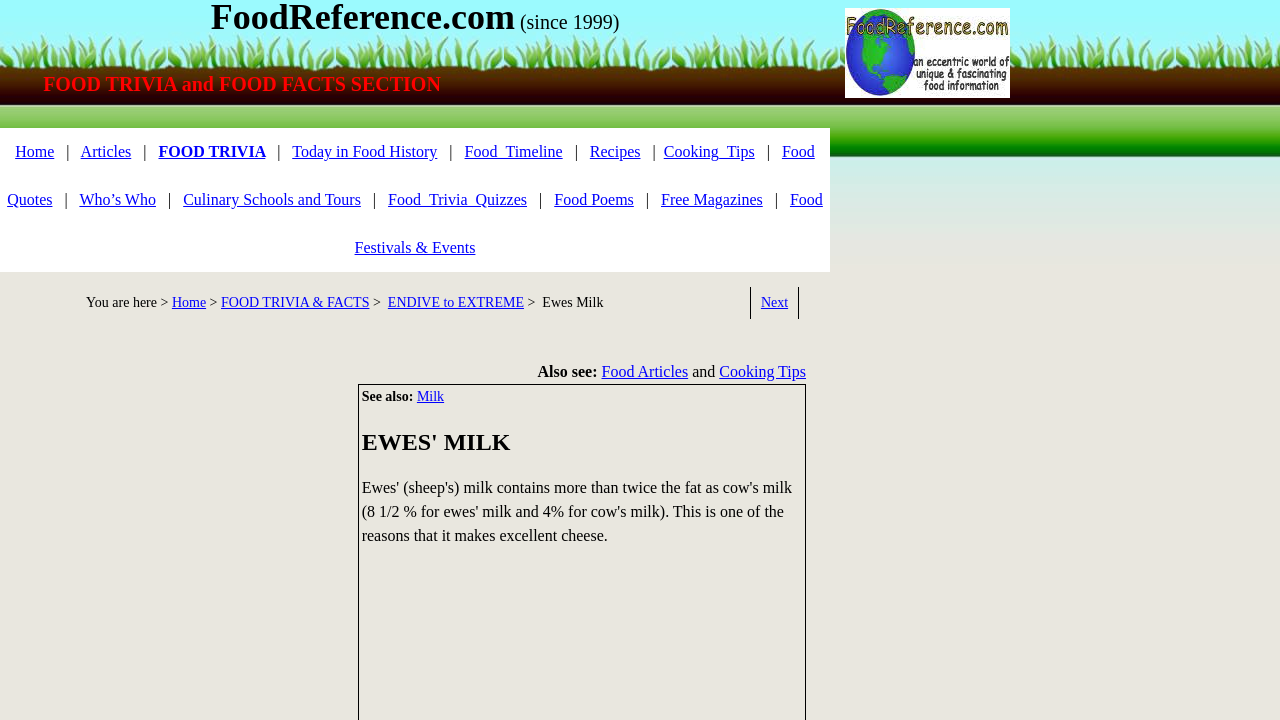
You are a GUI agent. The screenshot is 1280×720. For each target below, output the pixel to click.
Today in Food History (364, 151)
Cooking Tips (762, 371)
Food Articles (645, 371)
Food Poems (594, 199)
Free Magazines (712, 199)
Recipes (615, 151)
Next (774, 302)
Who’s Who (117, 199)
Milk (430, 396)
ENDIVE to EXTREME (456, 302)
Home (34, 151)
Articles (106, 151)
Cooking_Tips (709, 151)
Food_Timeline (514, 151)
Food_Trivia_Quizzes (457, 199)
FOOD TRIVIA (211, 151)
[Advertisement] (170, 524)
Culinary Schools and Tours (272, 199)
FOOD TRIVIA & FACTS (295, 302)
